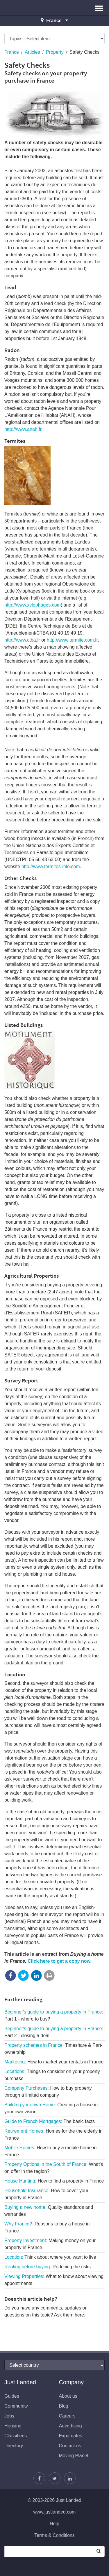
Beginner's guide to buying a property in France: (53, 2015)
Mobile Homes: (50, 2151)
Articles (32, 52)
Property (54, 52)
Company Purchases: (48, 2092)
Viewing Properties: (53, 2280)
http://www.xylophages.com (32, 604)
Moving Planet (73, 2455)
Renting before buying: (47, 2266)
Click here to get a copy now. (60, 1961)
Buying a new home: (48, 2211)
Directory (13, 2445)
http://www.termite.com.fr (72, 640)
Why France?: (47, 2227)
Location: (50, 2257)
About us (68, 2396)
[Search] (99, 2551)
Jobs (9, 2415)
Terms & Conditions (54, 2535)
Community (16, 2405)
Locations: (52, 2075)
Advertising (70, 2425)
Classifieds (15, 2435)
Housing (13, 2425)
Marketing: (53, 2061)
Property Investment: (50, 2244)
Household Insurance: (46, 2194)
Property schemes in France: (53, 2049)
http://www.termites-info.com (51, 866)
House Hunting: (54, 2180)
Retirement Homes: (53, 2134)
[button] (99, 7)
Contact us (70, 2445)
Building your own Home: (51, 2108)
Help (54, 2523)
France (11, 52)
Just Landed (26, 7)
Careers (67, 2415)
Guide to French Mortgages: (49, 2121)
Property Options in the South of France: (53, 2168)
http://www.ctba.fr (22, 640)
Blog (63, 2405)
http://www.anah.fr (22, 429)
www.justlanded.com (54, 2511)
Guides (11, 2396)
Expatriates (70, 2435)
